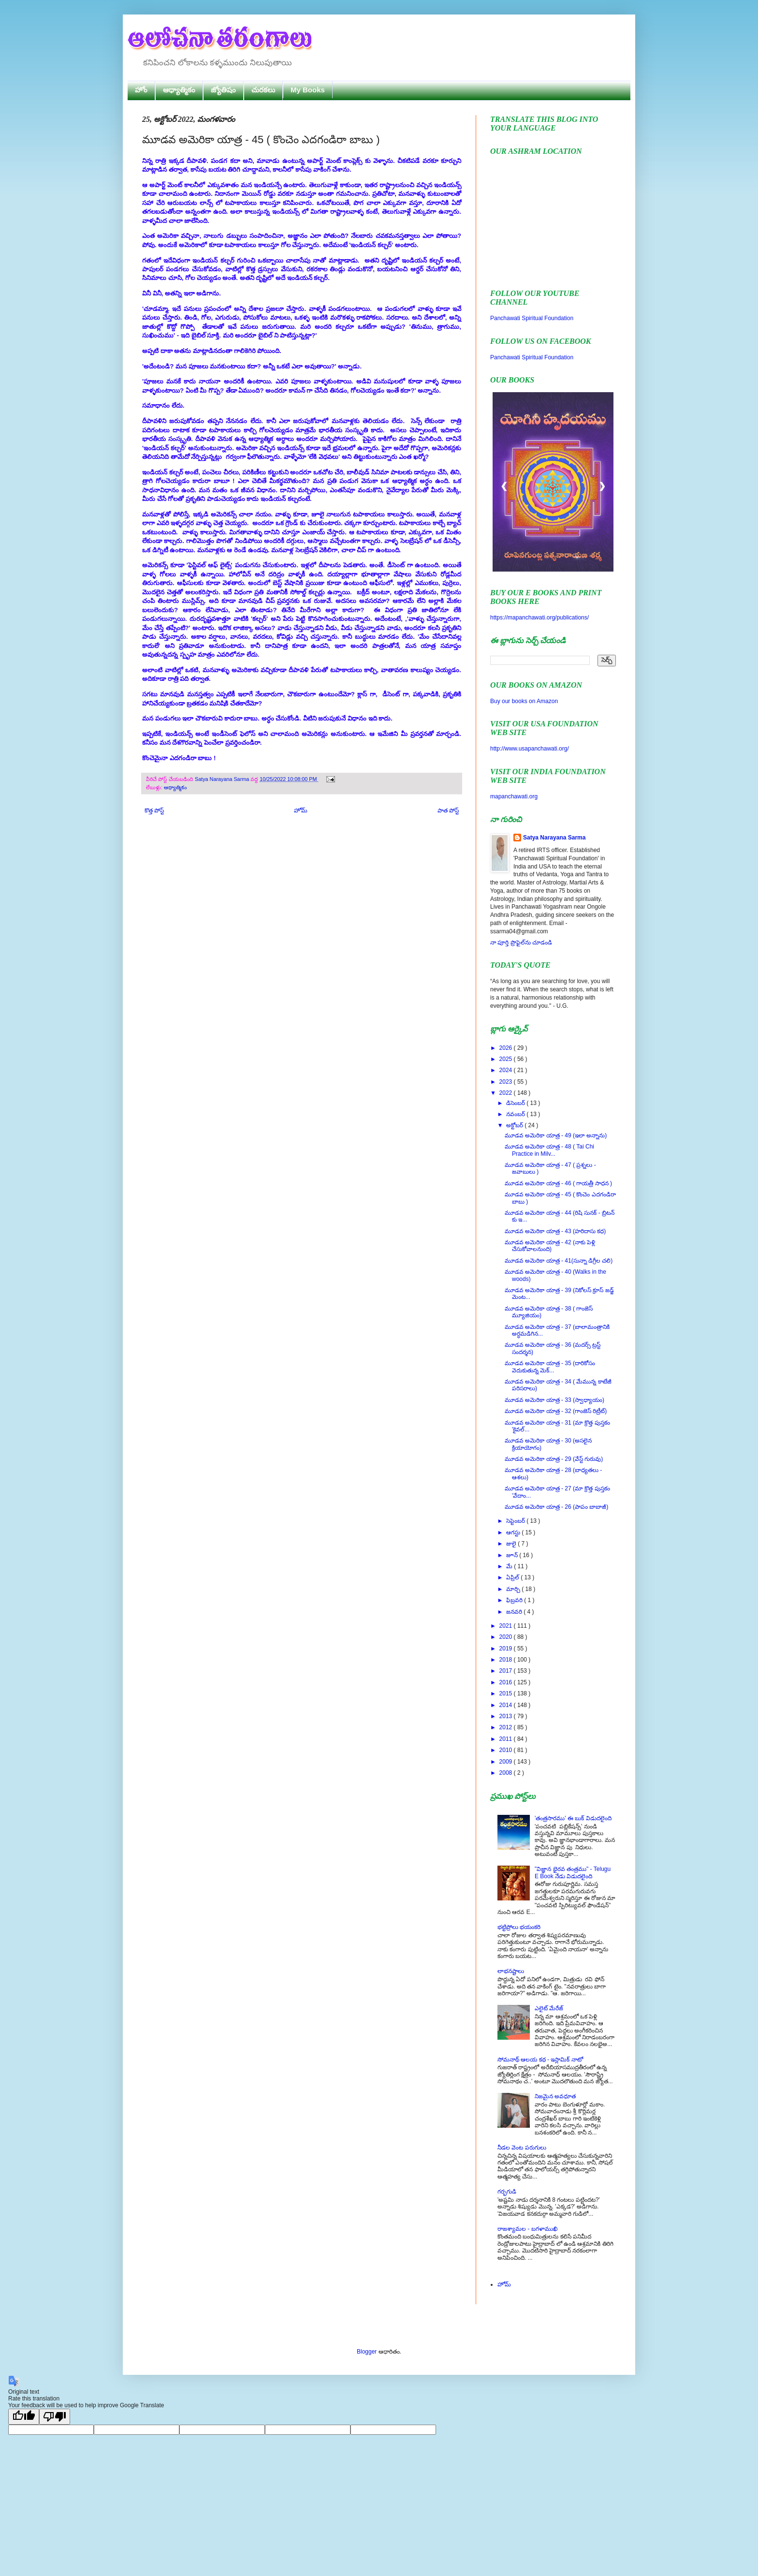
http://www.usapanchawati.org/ (529, 748)
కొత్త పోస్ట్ (154, 810)
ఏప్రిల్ (513, 1577)
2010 (506, 1750)
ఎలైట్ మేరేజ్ (549, 2008)
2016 (506, 1682)
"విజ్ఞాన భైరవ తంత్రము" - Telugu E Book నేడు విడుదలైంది (573, 1872)
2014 (506, 1705)
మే (510, 1566)
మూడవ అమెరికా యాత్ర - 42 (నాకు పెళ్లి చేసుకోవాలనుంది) (550, 1245)
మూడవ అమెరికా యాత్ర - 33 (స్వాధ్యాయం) (554, 1400)
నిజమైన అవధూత (555, 2096)
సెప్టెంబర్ (516, 1520)
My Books (308, 90)
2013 (506, 1716)
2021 (506, 1625)
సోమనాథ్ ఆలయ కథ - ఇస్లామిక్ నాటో (540, 2059)
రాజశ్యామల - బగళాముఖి (527, 2228)
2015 (506, 1693)
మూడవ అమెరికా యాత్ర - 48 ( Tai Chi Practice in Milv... (549, 1150)
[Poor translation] (54, 2417)
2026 (506, 1048)
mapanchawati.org (514, 796)
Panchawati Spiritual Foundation (531, 318)
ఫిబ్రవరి (515, 1600)
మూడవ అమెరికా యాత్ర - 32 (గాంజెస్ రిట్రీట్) (556, 1411)
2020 (506, 1637)
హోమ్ (300, 810)
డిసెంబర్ (516, 1103)
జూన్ (512, 1555)
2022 (506, 1092)
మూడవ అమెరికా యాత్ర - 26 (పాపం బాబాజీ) (556, 1506)
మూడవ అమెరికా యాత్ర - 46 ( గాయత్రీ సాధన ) (558, 1183)
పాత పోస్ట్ (448, 810)
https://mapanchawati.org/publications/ (539, 617)
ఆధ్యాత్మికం (179, 90)
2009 (506, 1761)
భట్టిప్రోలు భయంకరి (518, 1927)
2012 (506, 1727)
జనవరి (515, 1611)
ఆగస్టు (514, 1532)
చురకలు (263, 90)
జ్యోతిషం (223, 90)
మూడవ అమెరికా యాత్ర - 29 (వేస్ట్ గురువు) (554, 1459)
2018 (506, 1659)
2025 (506, 1059)
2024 (506, 1070)
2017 (506, 1670)
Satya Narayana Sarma (222, 779)
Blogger (367, 2351)
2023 (506, 1081)
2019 (506, 1648)
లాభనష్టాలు (510, 1971)
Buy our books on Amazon (524, 701)
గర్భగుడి (506, 2191)
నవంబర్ (516, 1114)
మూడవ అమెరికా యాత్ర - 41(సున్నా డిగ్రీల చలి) (558, 1260)
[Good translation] (23, 2417)
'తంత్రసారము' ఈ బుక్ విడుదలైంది (573, 1818)
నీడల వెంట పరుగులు (521, 2147)
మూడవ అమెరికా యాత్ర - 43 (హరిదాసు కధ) (555, 1231)
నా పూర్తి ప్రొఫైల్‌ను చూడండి (521, 942)
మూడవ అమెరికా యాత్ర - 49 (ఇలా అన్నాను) (556, 1135)
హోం (141, 90)
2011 (506, 1739)
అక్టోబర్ (515, 1125)
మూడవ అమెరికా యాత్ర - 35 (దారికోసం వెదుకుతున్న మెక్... (550, 1366)
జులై (512, 1543)
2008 (506, 1772)
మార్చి (514, 1589)
